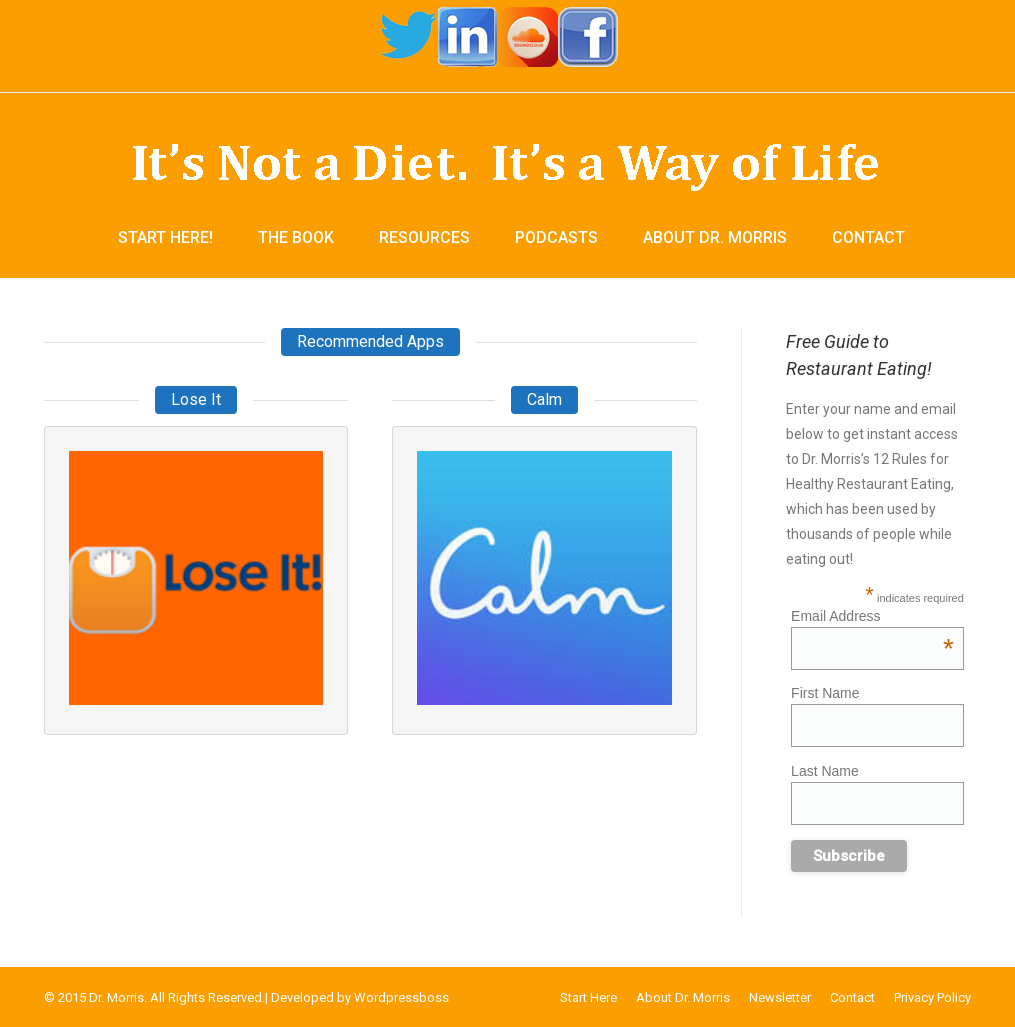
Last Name (825, 771)
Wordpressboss (401, 997)
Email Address (872, 616)
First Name (825, 693)
